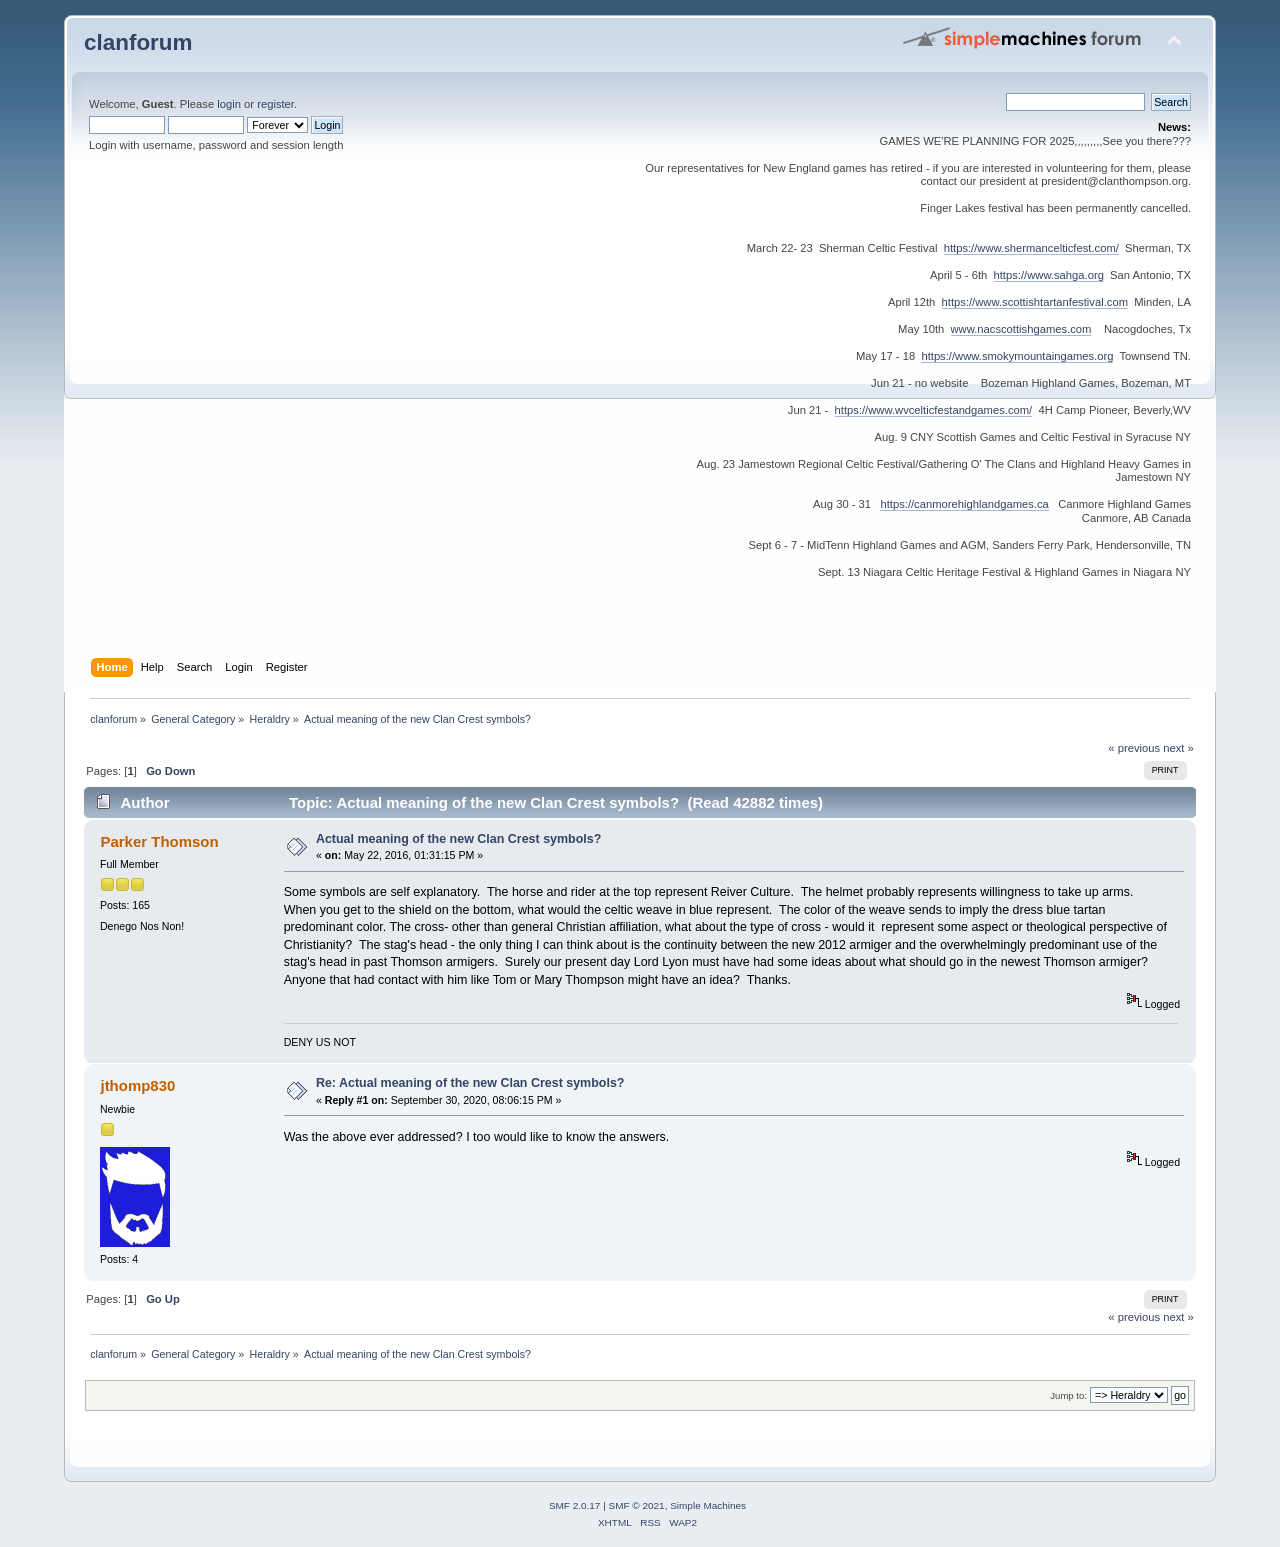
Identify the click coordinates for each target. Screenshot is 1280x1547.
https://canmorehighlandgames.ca (964, 504)
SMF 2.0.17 (575, 1505)
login (229, 104)
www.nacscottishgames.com (1021, 329)
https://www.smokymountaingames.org (1017, 356)
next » (1178, 748)
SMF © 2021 (637, 1505)
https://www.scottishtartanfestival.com (1035, 302)
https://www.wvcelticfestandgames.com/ (934, 410)
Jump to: (1068, 1395)
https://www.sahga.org (1049, 275)
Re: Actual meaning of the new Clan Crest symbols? (470, 1083)
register (275, 104)
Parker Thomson (159, 841)
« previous (1134, 748)
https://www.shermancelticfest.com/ (1031, 248)
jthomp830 (137, 1085)
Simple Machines (708, 1505)
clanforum (138, 42)
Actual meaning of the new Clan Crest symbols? (458, 839)
